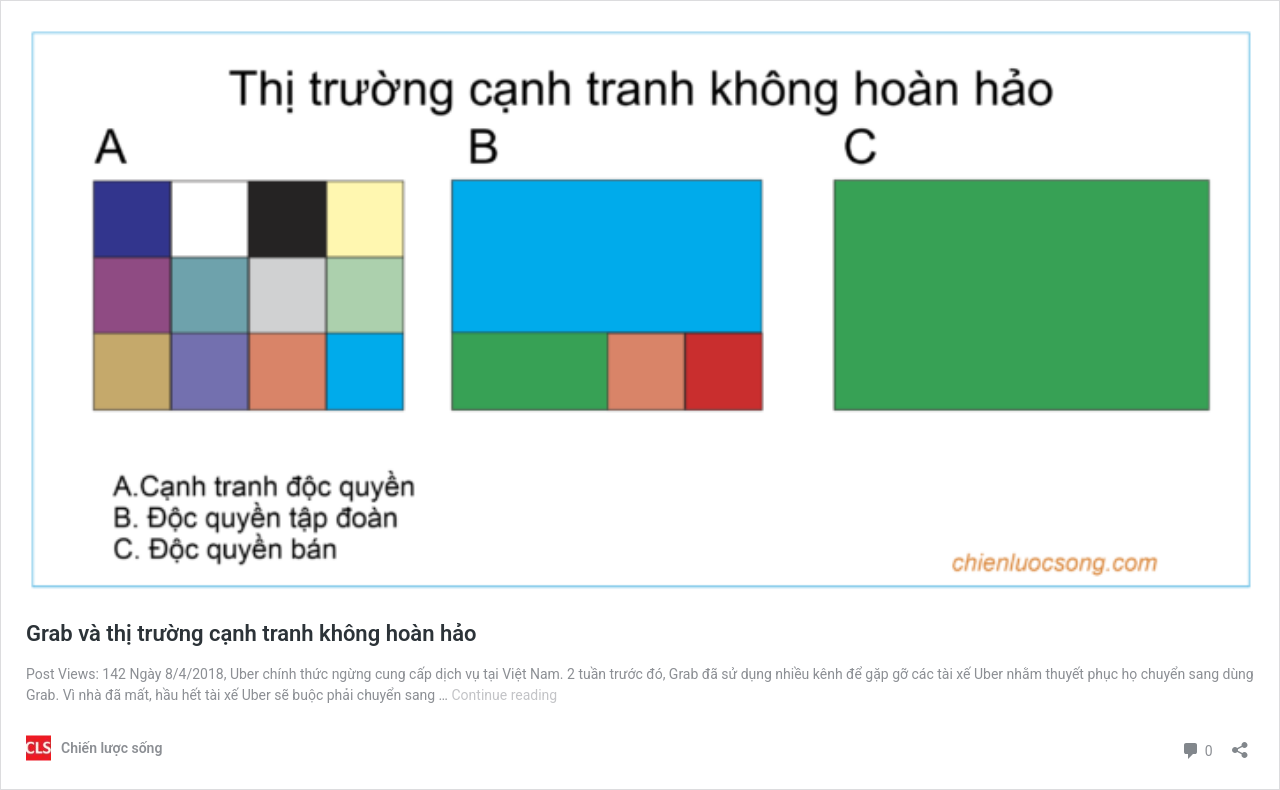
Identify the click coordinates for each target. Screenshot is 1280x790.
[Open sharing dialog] (1240, 743)
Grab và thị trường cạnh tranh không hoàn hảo (251, 633)
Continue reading (504, 695)
